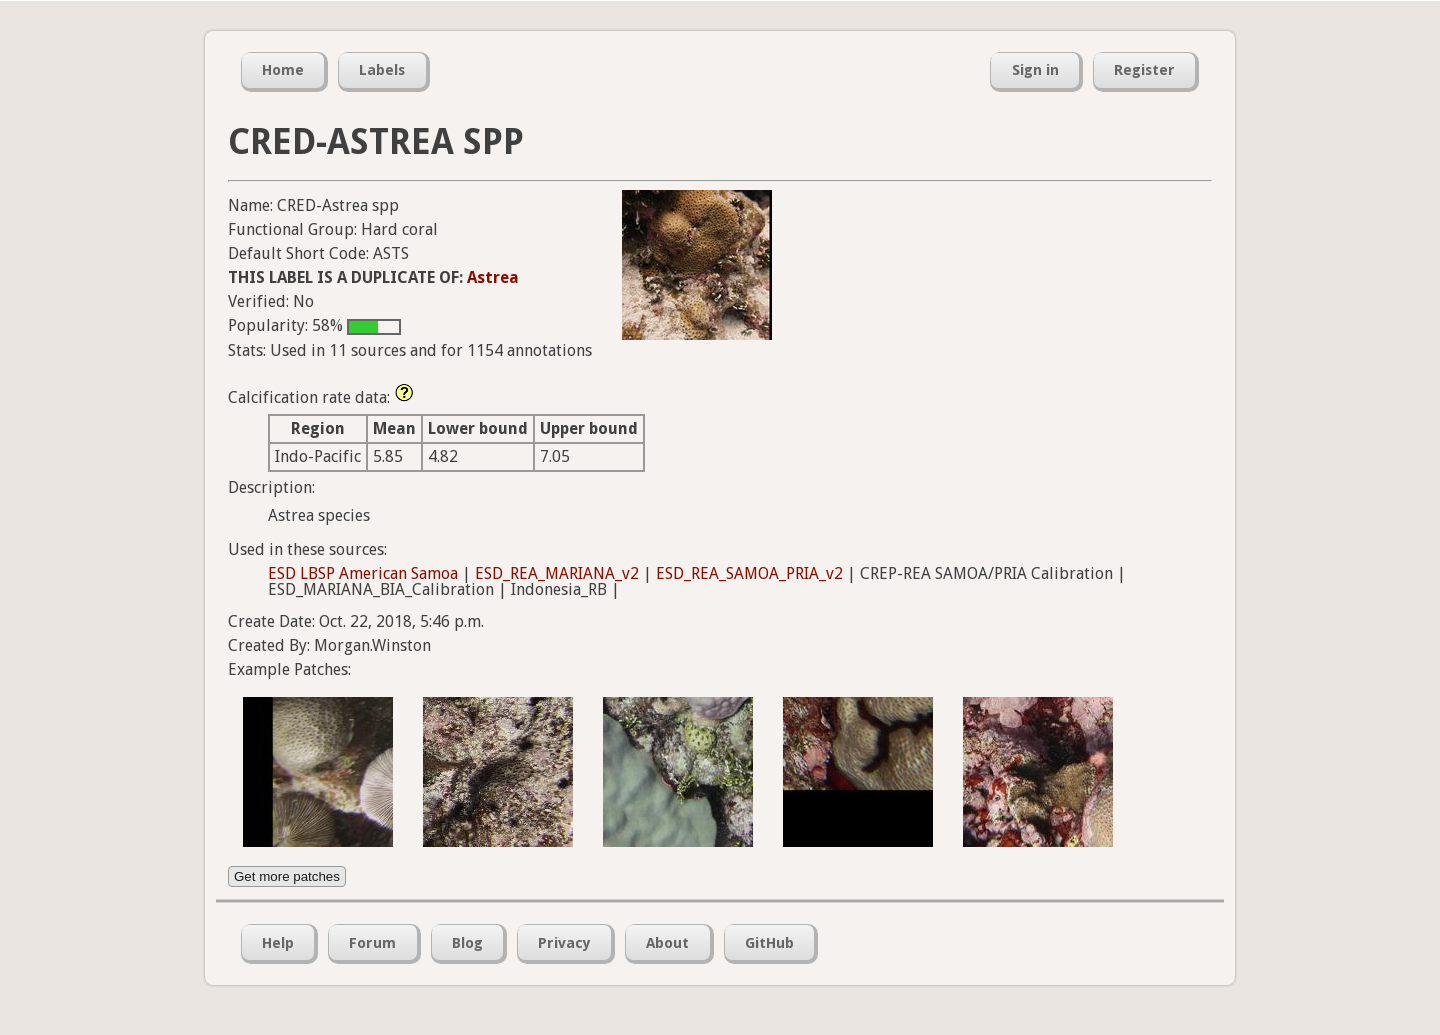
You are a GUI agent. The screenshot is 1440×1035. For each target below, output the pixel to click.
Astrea (493, 277)
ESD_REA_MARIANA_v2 (557, 573)
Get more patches (287, 876)
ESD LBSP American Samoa (363, 573)
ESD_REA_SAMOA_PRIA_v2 (749, 573)
